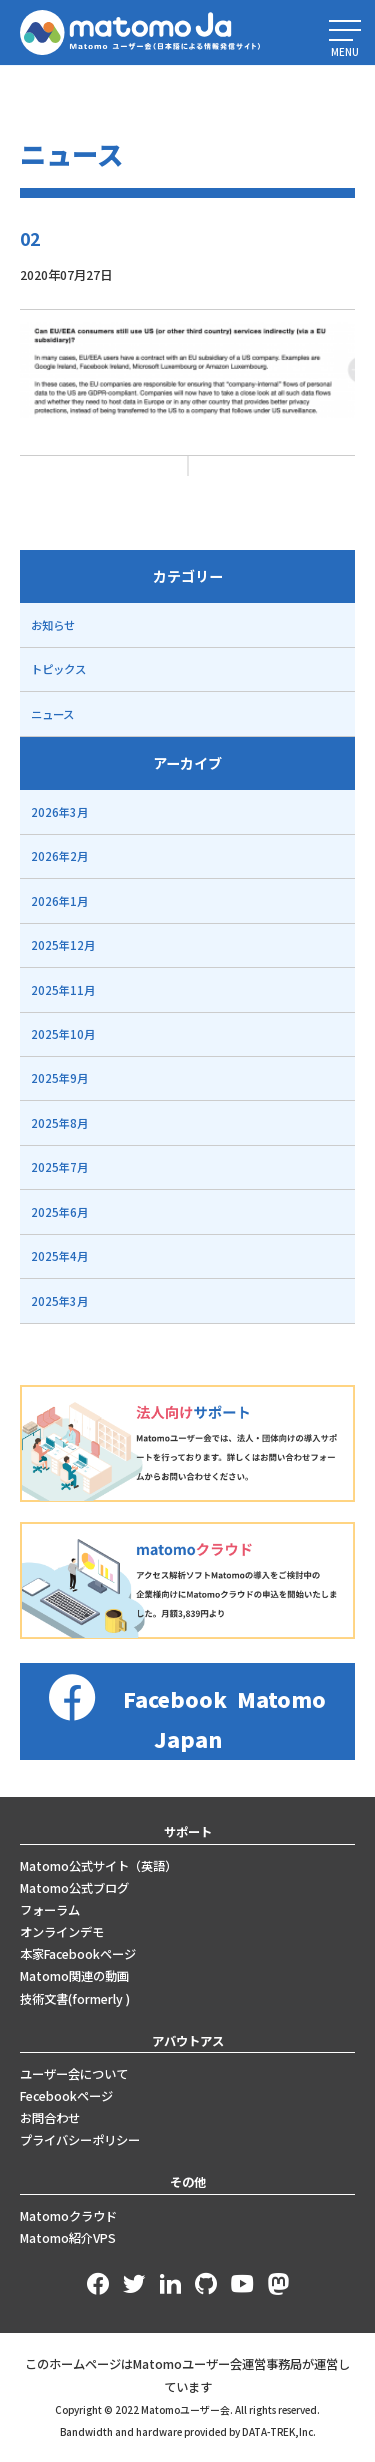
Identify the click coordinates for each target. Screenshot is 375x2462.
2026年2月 (59, 856)
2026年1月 (59, 901)
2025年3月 (59, 1301)
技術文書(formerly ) (75, 1999)
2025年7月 (59, 1167)
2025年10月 (63, 1034)
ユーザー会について (74, 2074)
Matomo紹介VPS (68, 2238)
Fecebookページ (66, 2096)
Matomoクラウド (68, 2216)
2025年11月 (63, 990)
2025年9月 (59, 1078)
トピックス (58, 669)
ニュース (52, 714)
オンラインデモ (62, 1932)
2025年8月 (59, 1123)
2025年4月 (59, 1256)
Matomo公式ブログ (74, 1888)
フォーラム (50, 1910)
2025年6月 (59, 1212)
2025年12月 (63, 945)
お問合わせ (50, 2118)
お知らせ (53, 625)
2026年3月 (59, 812)
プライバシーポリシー (80, 2140)
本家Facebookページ (78, 1954)
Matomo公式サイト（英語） (98, 1866)
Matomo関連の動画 (74, 1976)
